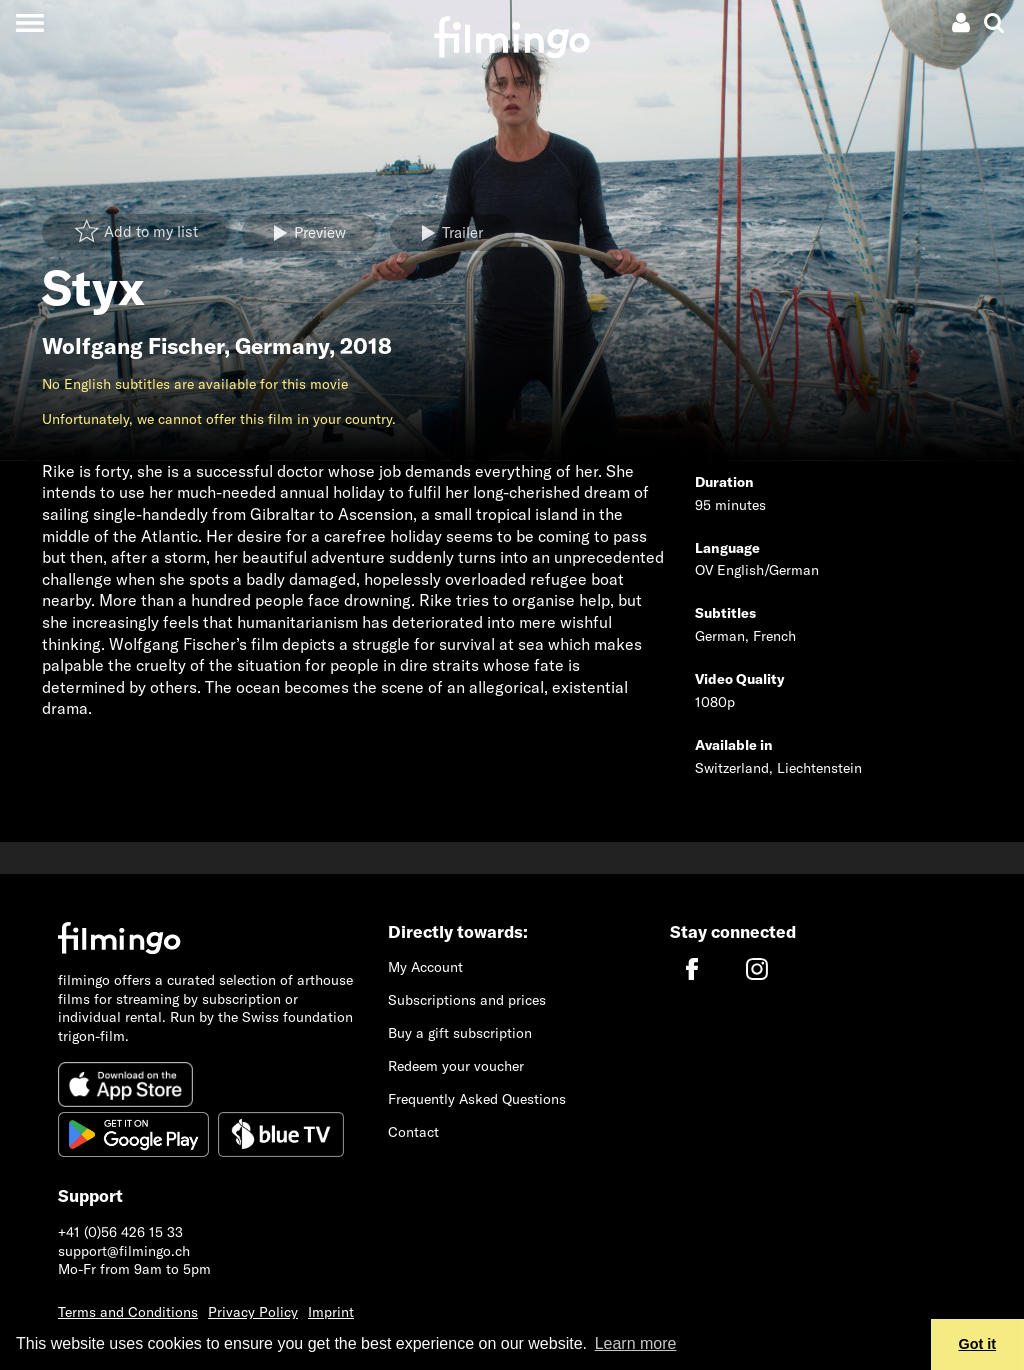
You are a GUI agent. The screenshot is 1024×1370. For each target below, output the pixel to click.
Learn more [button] (636, 1343)
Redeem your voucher (456, 1066)
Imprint (331, 1312)
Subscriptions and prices (467, 1000)
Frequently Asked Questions (477, 1099)
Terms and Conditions (128, 1312)
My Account (425, 967)
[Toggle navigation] (29, 22)
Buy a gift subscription (460, 1033)
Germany (282, 346)
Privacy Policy (253, 1312)
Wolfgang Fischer (133, 346)
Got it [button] (978, 1344)
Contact (413, 1132)
